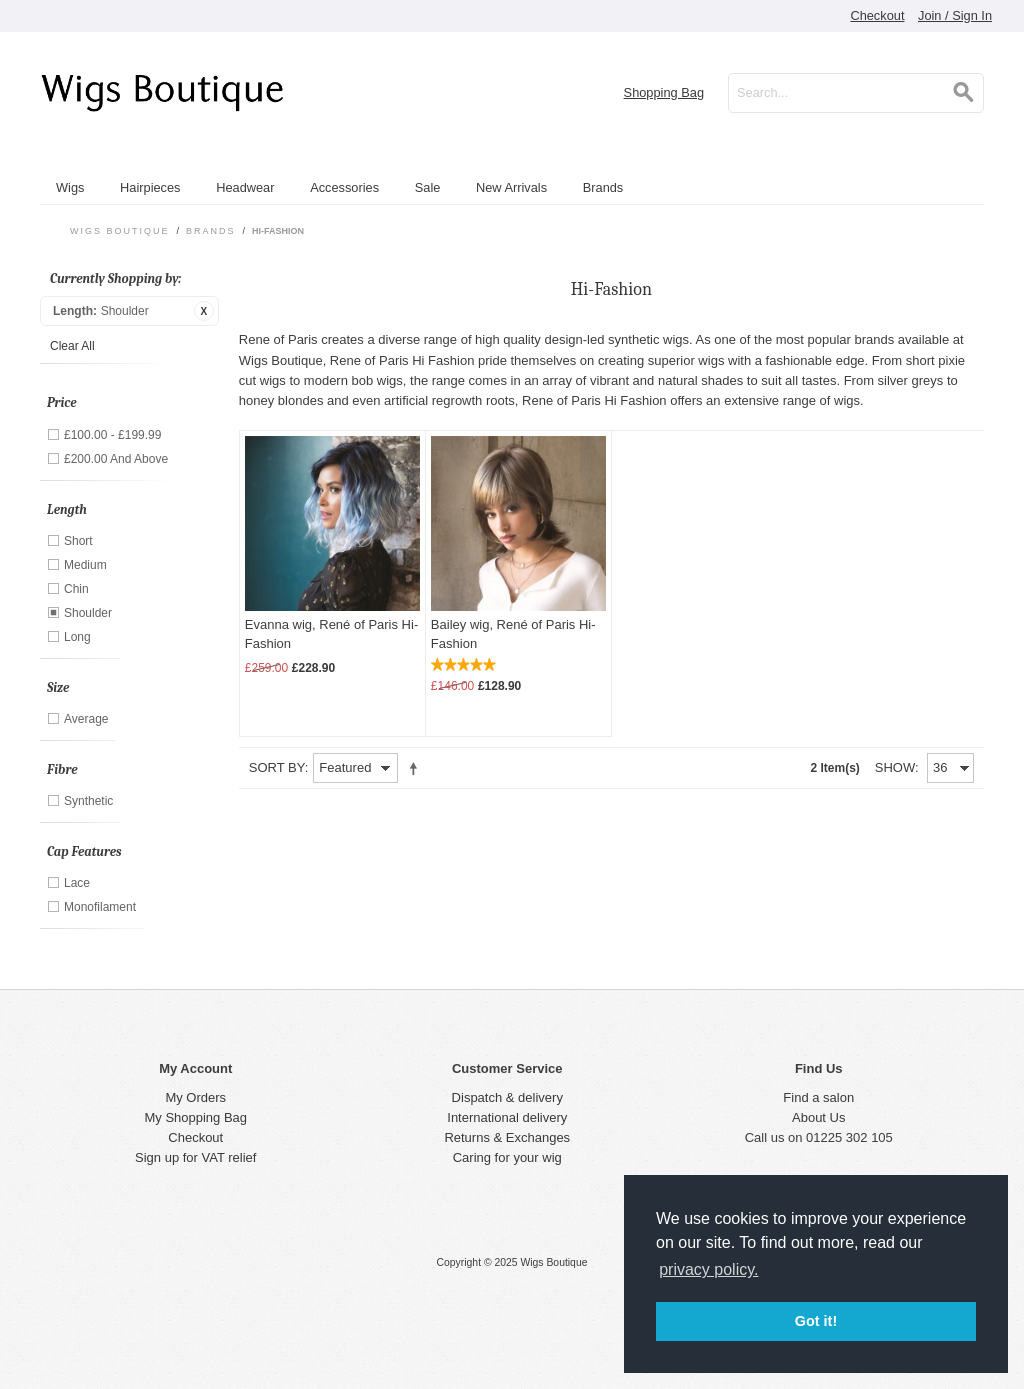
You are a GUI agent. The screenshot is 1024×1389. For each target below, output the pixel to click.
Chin (76, 589)
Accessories (344, 187)
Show (895, 767)
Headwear (245, 187)
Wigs (70, 187)
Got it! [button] (816, 1321)
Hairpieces (150, 187)
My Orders (195, 1097)
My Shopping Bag (195, 1117)
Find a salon (818, 1097)
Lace (77, 883)
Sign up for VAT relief (195, 1157)
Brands (603, 187)
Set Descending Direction (417, 768)
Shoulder (88, 613)
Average (86, 719)
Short (78, 541)
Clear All (72, 346)
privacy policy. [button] (708, 1269)
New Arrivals (511, 187)
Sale (428, 187)
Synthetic (88, 801)
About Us (818, 1117)
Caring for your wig (507, 1157)
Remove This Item (204, 311)
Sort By (277, 767)
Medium (85, 565)
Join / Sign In (955, 15)
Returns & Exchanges (507, 1137)
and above (116, 459)
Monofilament (100, 907)
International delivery (507, 1117)
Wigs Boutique (120, 231)
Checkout (877, 15)
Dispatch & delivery (507, 1097)
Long (77, 637)
